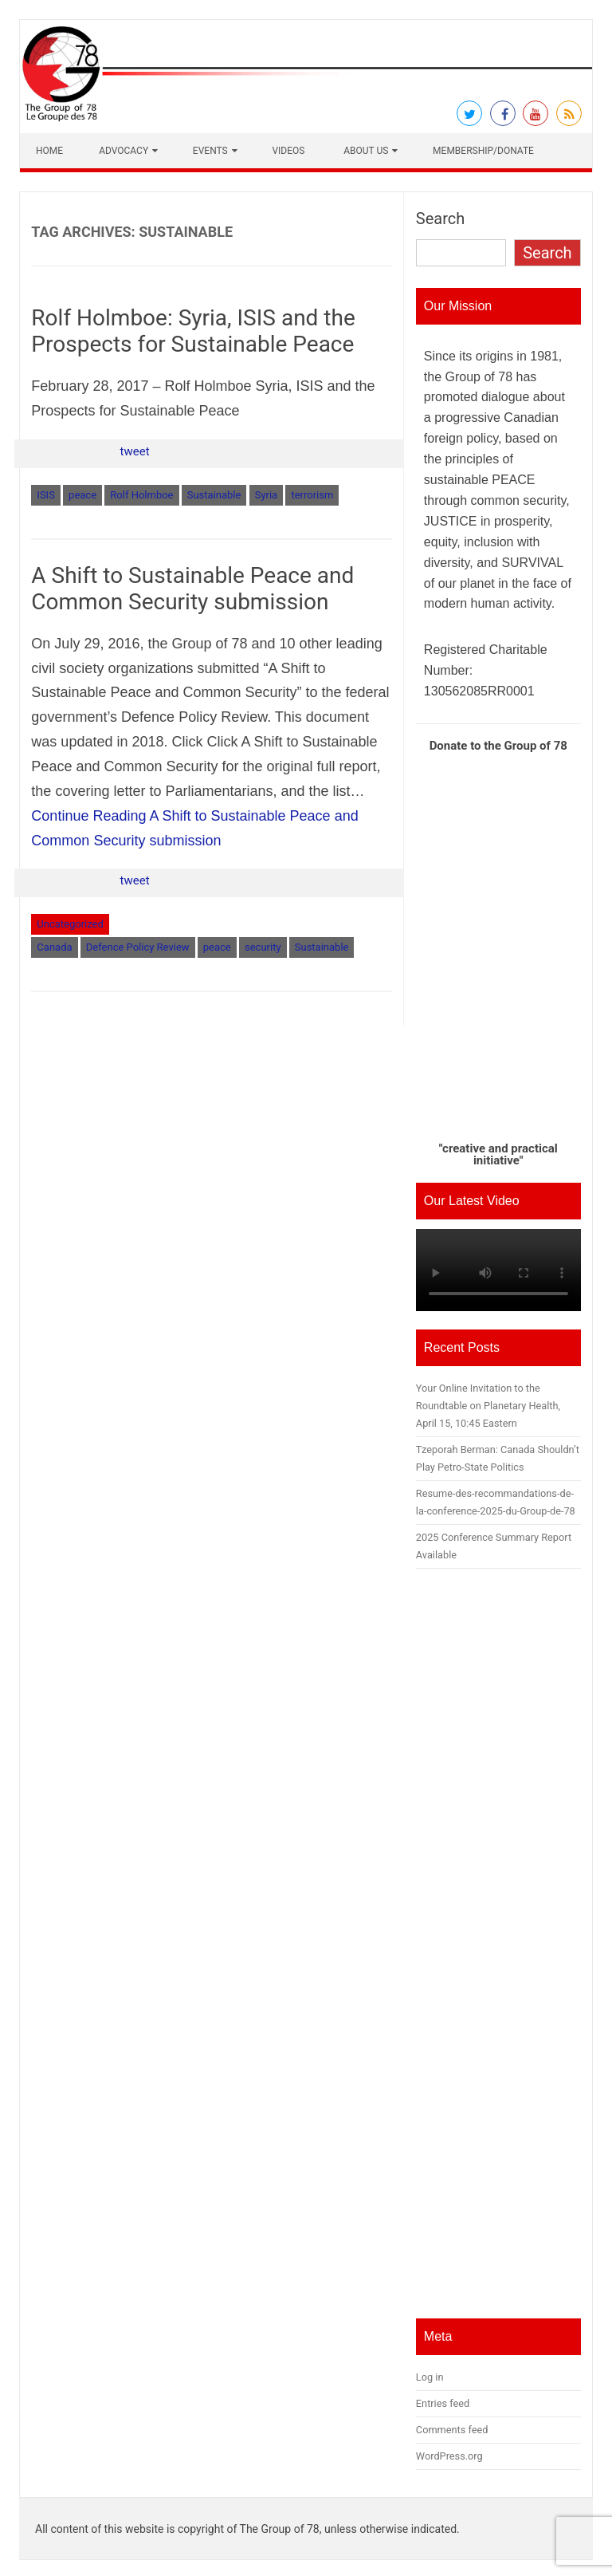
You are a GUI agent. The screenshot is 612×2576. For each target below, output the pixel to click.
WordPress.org (449, 2456)
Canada (54, 947)
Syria (266, 495)
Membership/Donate (483, 150)
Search (440, 218)
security (263, 947)
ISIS (46, 495)
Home (49, 150)
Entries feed (442, 2403)
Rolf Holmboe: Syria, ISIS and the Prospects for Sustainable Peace (193, 331)
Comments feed (452, 2430)
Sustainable (214, 495)
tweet (135, 451)
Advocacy (123, 150)
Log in (430, 2377)
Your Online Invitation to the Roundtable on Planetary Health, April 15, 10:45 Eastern (488, 1405)
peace (82, 495)
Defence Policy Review (138, 947)
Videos (288, 150)
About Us (365, 150)
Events (210, 150)
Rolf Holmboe (141, 495)
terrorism (312, 495)
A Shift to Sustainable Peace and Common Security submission (192, 589)
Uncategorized (70, 924)
